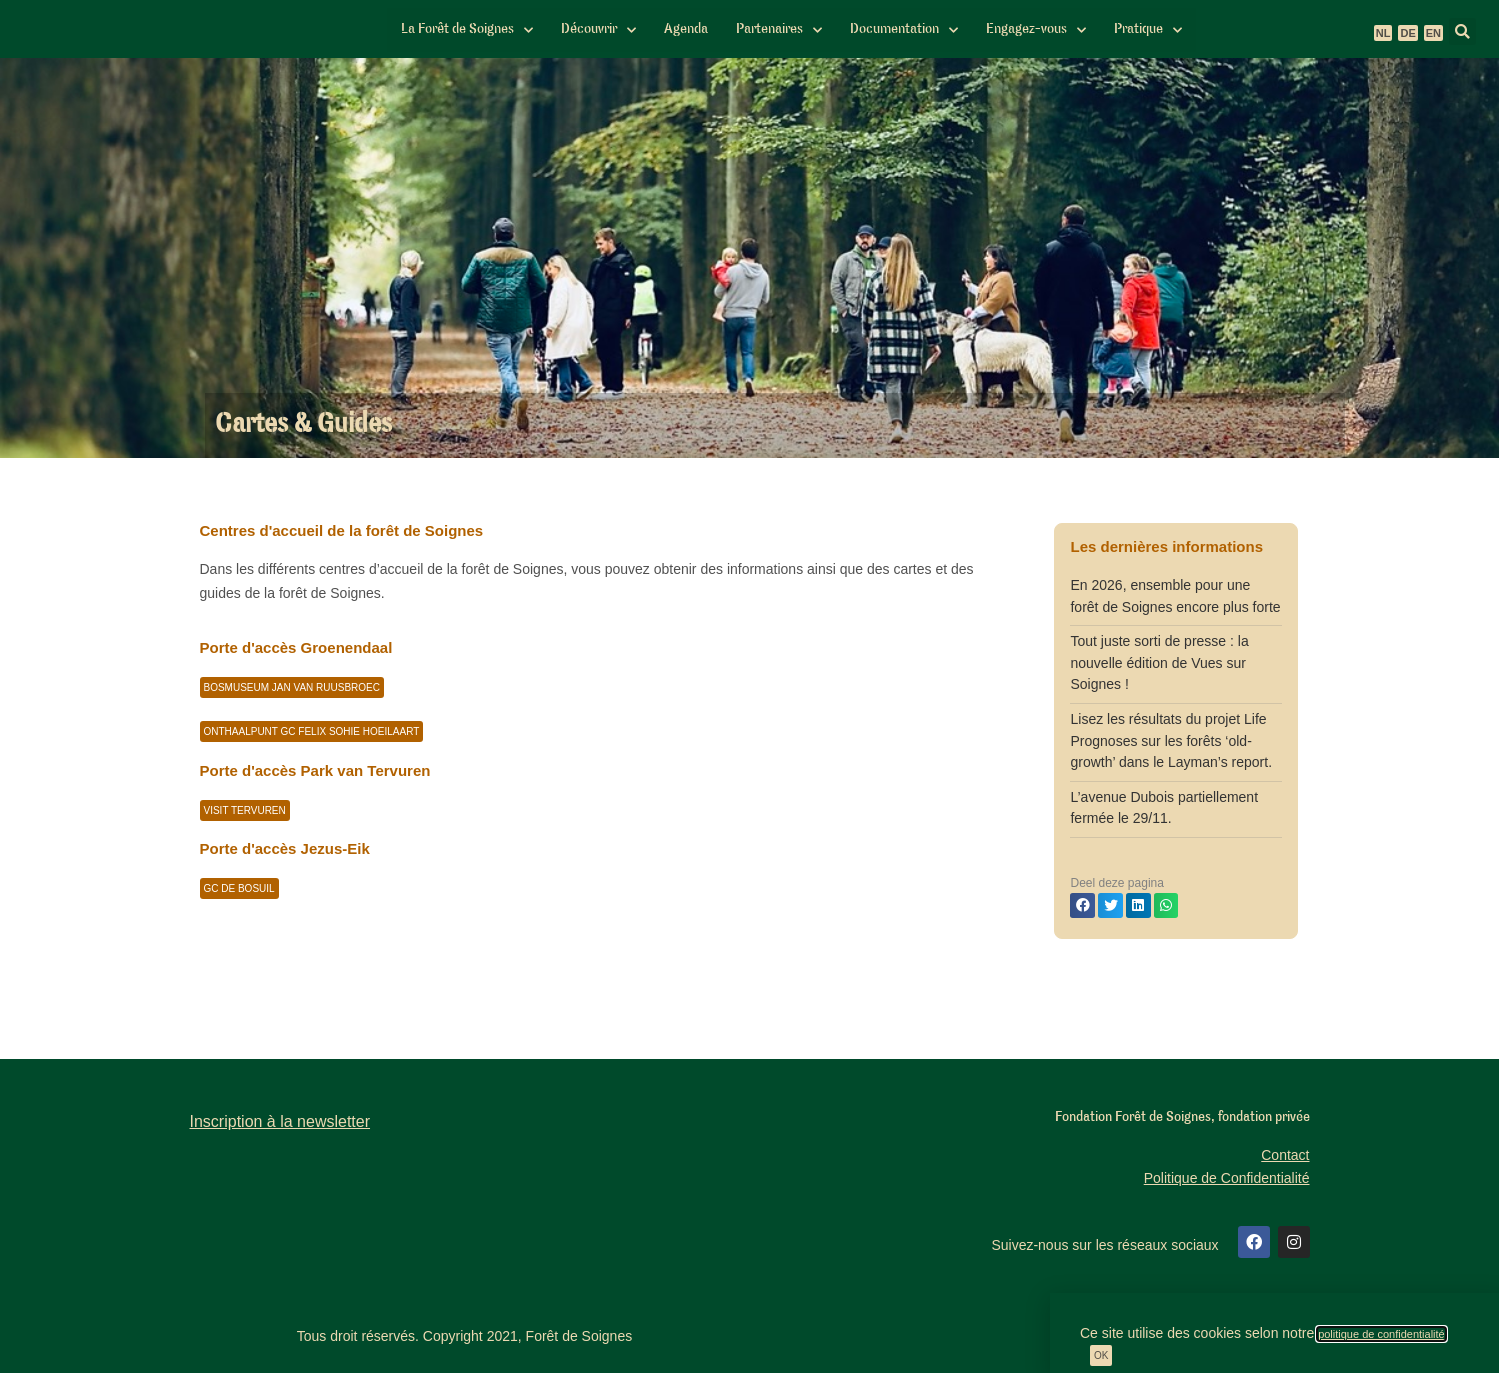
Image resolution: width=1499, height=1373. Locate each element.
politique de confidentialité (1381, 1334)
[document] (749, 686)
